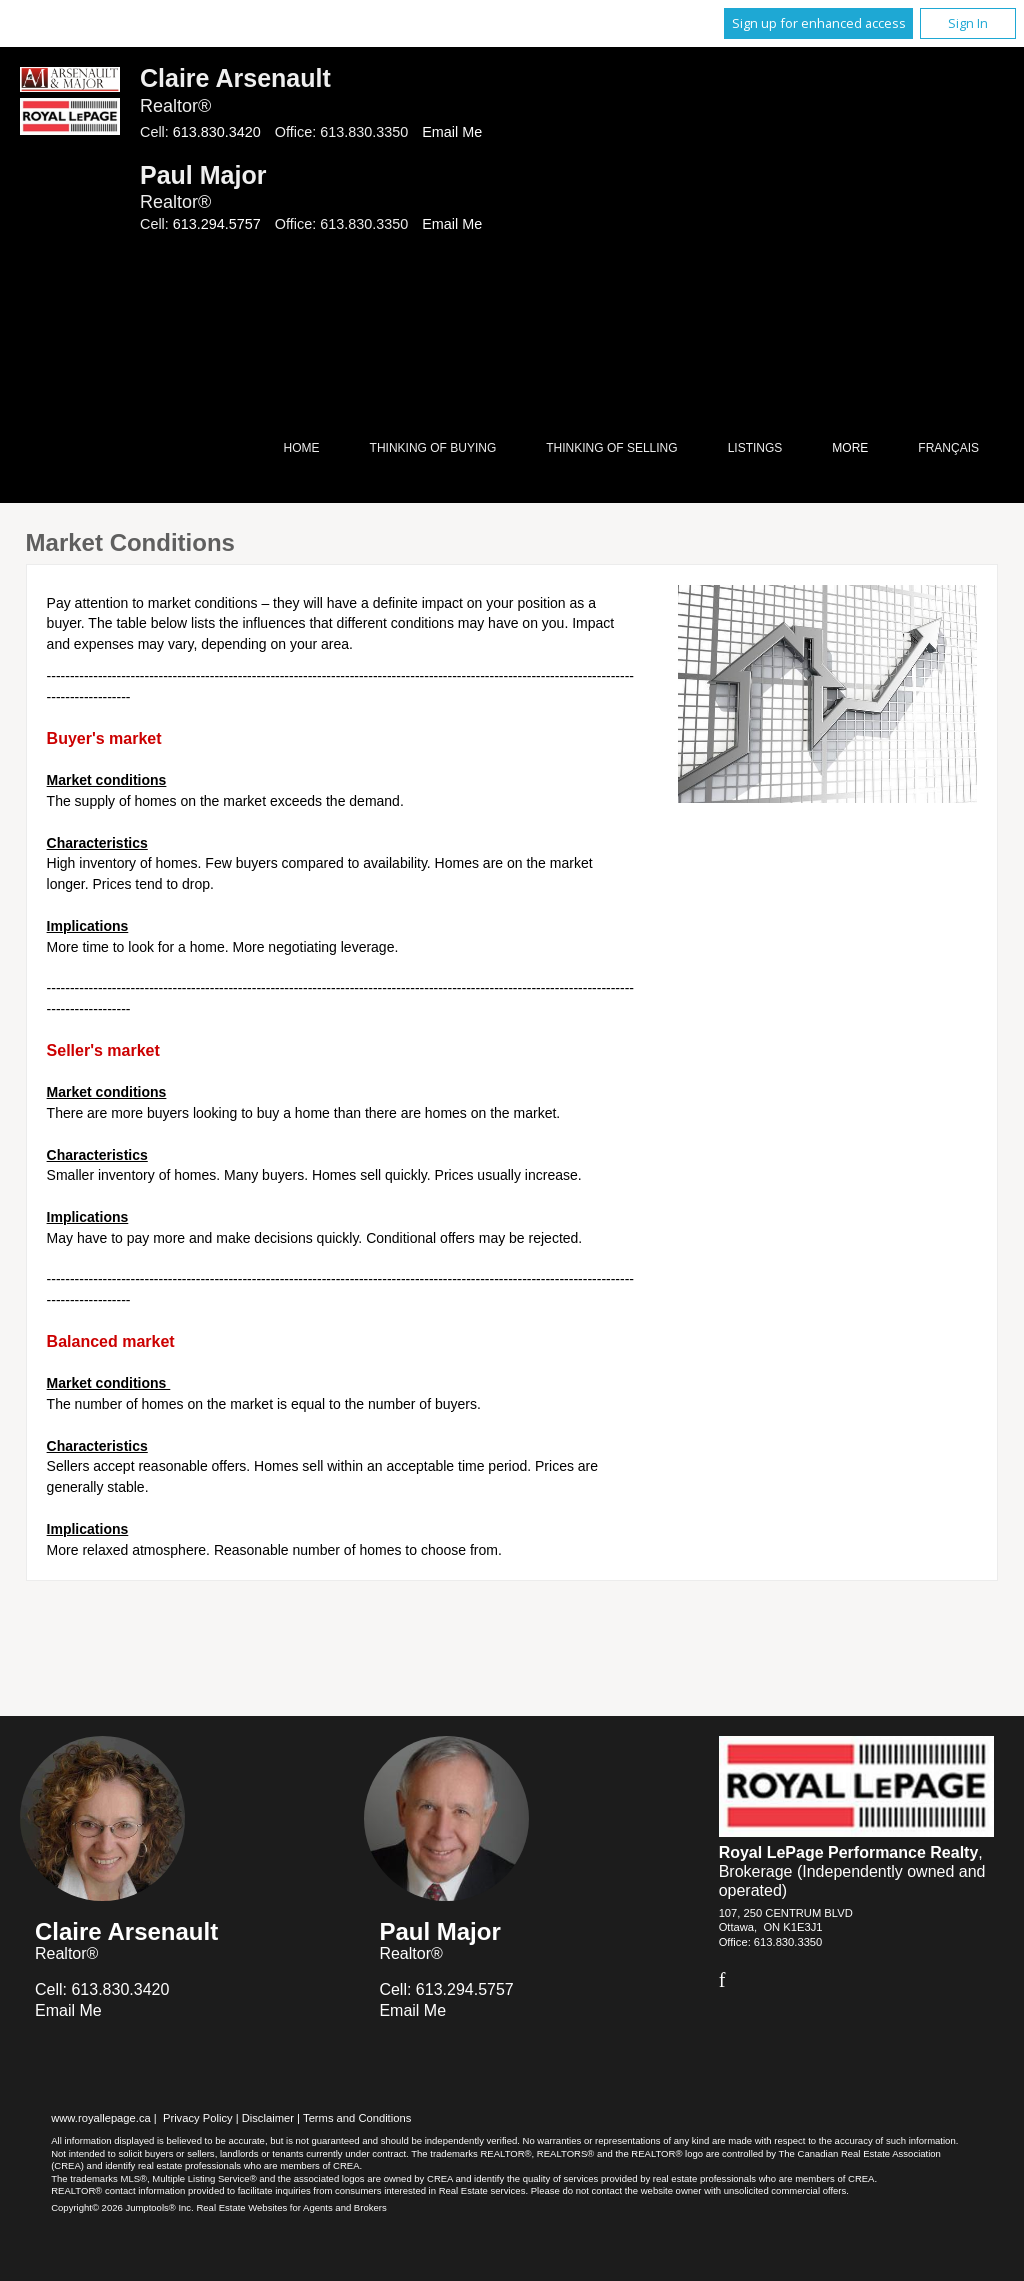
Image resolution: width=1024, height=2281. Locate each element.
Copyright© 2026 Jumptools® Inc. (122, 2207)
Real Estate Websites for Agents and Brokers (291, 2207)
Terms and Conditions (357, 2118)
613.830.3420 (217, 132)
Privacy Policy (198, 2118)
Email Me (452, 132)
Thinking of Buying (433, 448)
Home (302, 448)
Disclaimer (268, 2118)
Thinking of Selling (611, 448)
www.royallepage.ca (101, 2118)
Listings (755, 448)
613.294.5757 (217, 224)
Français (948, 448)
